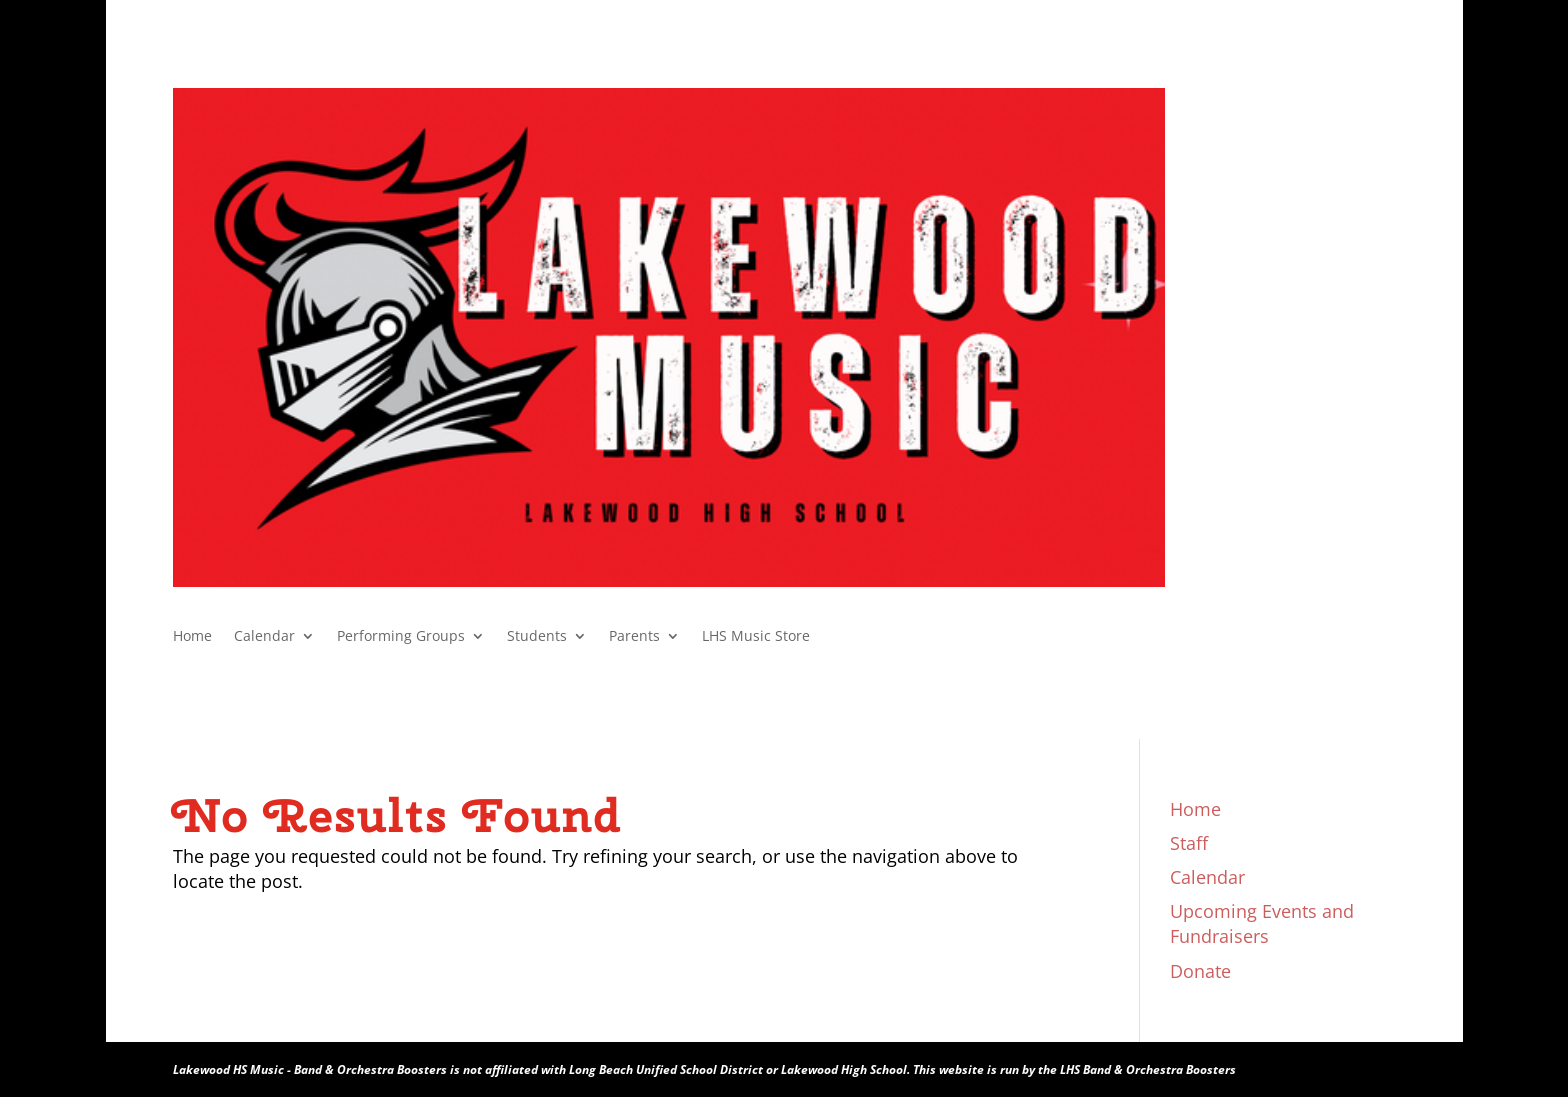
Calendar (264, 637)
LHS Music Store (756, 637)
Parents (634, 637)
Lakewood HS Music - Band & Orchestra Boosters (310, 1069)
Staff (1189, 843)
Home (192, 637)
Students (537, 637)
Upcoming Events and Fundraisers (1262, 923)
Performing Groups (401, 637)
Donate (1200, 971)
